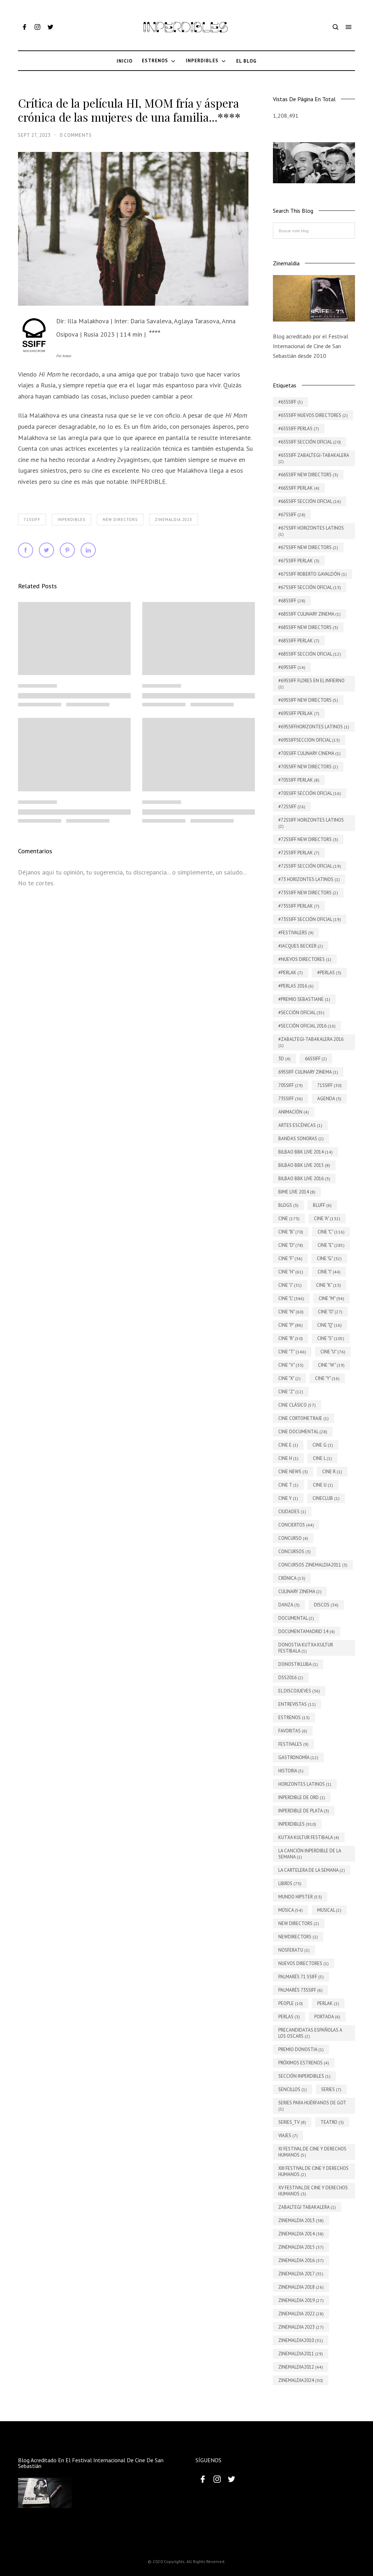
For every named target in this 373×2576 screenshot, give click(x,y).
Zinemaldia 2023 (173, 519)
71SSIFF (32, 519)
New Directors (120, 519)
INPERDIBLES (71, 519)
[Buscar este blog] (314, 230)
